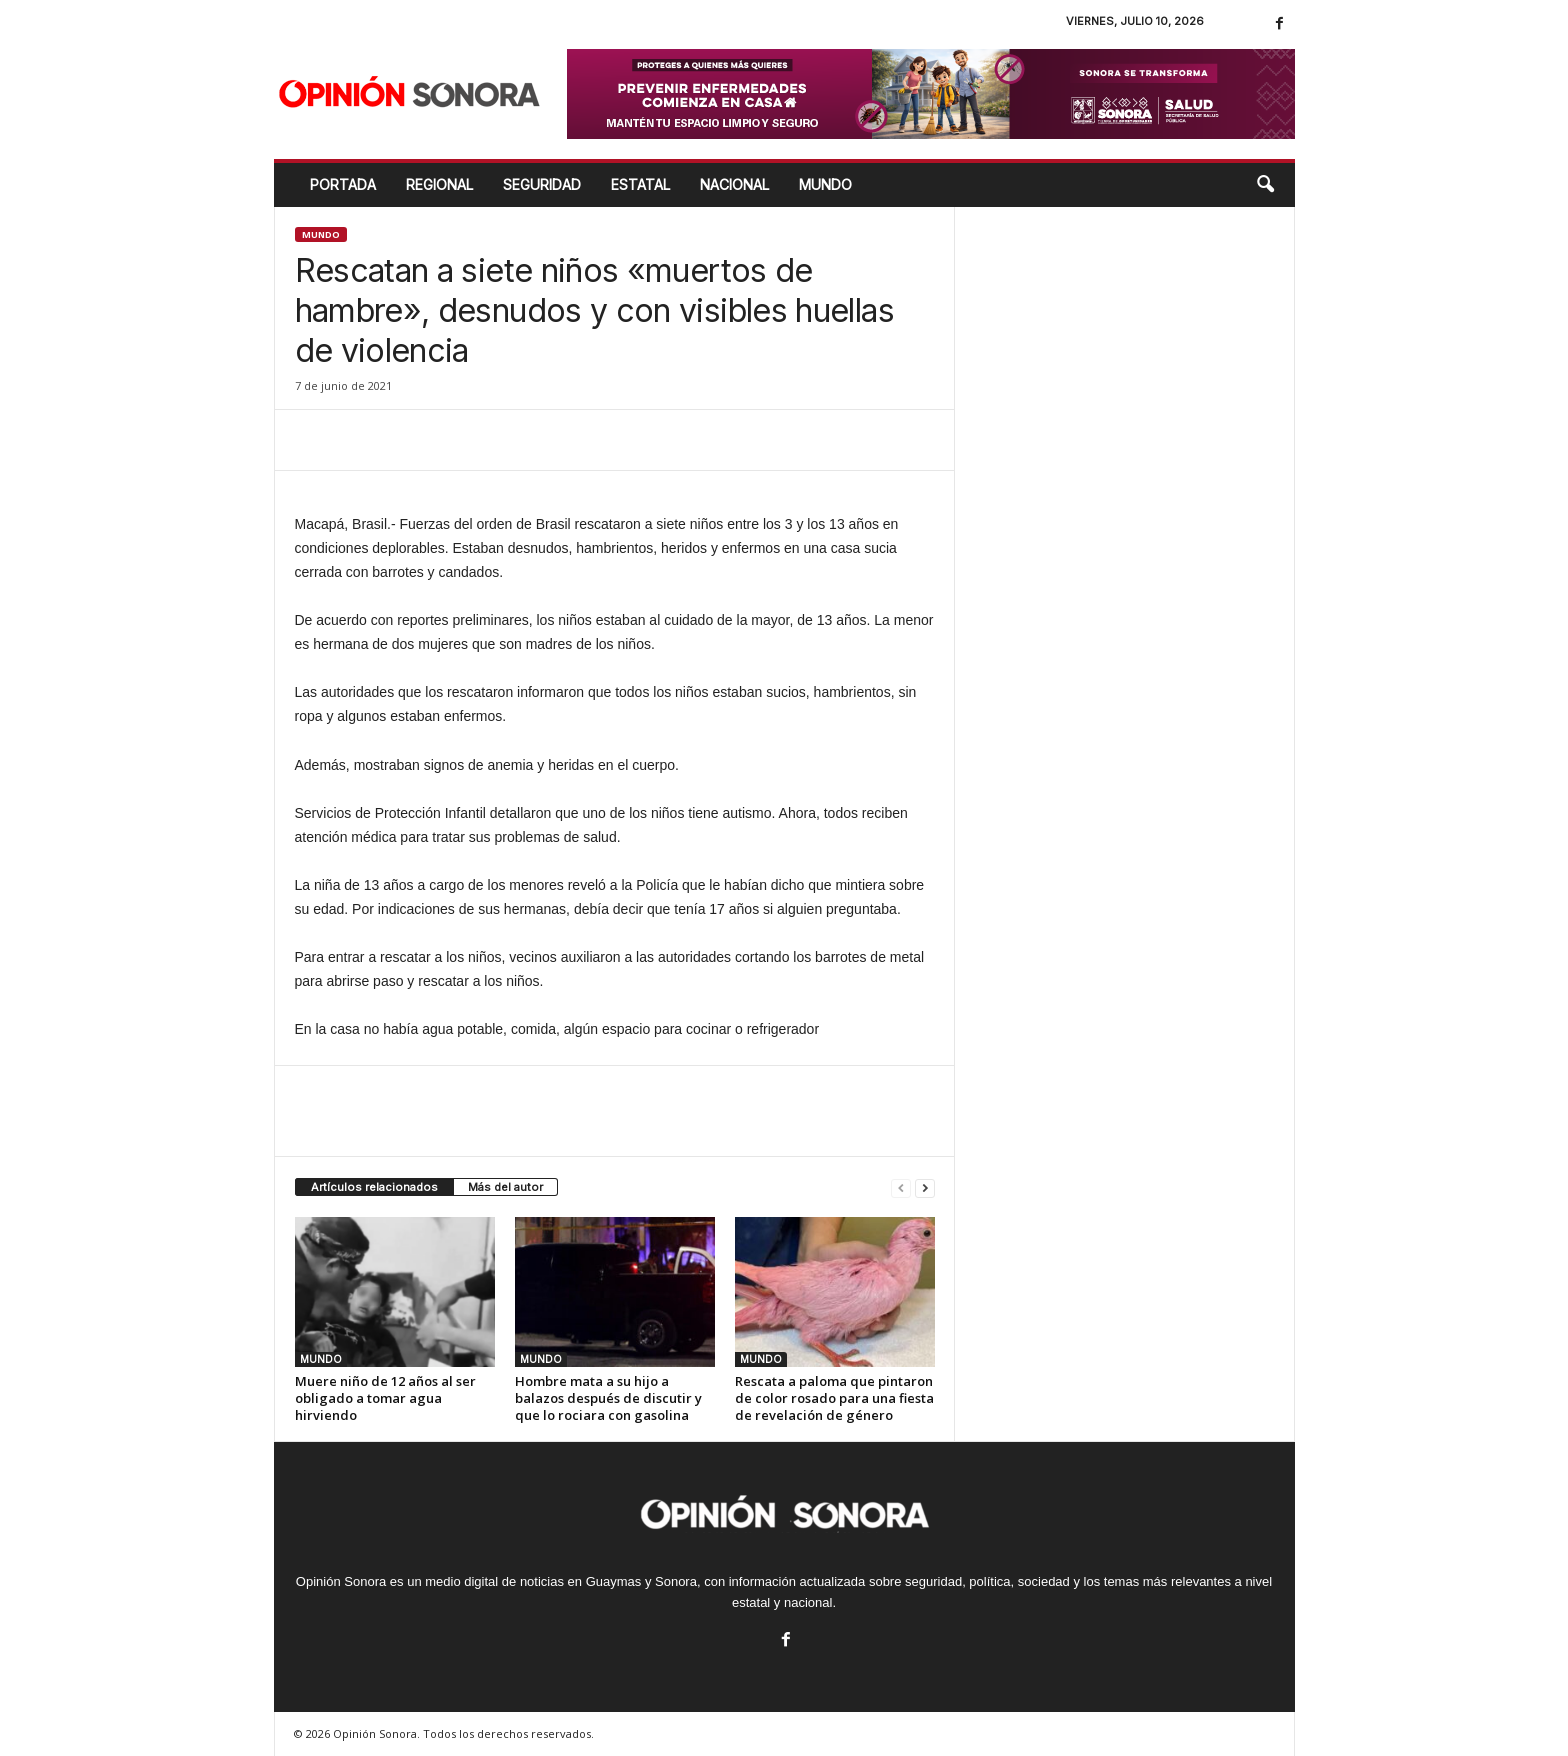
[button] (1265, 185)
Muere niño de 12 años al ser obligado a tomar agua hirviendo (385, 1398)
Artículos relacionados (374, 1187)
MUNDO (825, 184)
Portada (343, 184)
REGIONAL (439, 184)
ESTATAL (640, 184)
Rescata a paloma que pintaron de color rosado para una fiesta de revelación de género (834, 1398)
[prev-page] (901, 1187)
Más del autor (505, 1187)
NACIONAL (734, 184)
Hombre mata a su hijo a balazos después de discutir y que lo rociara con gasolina (608, 1398)
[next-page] (925, 1187)
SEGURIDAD (542, 184)
